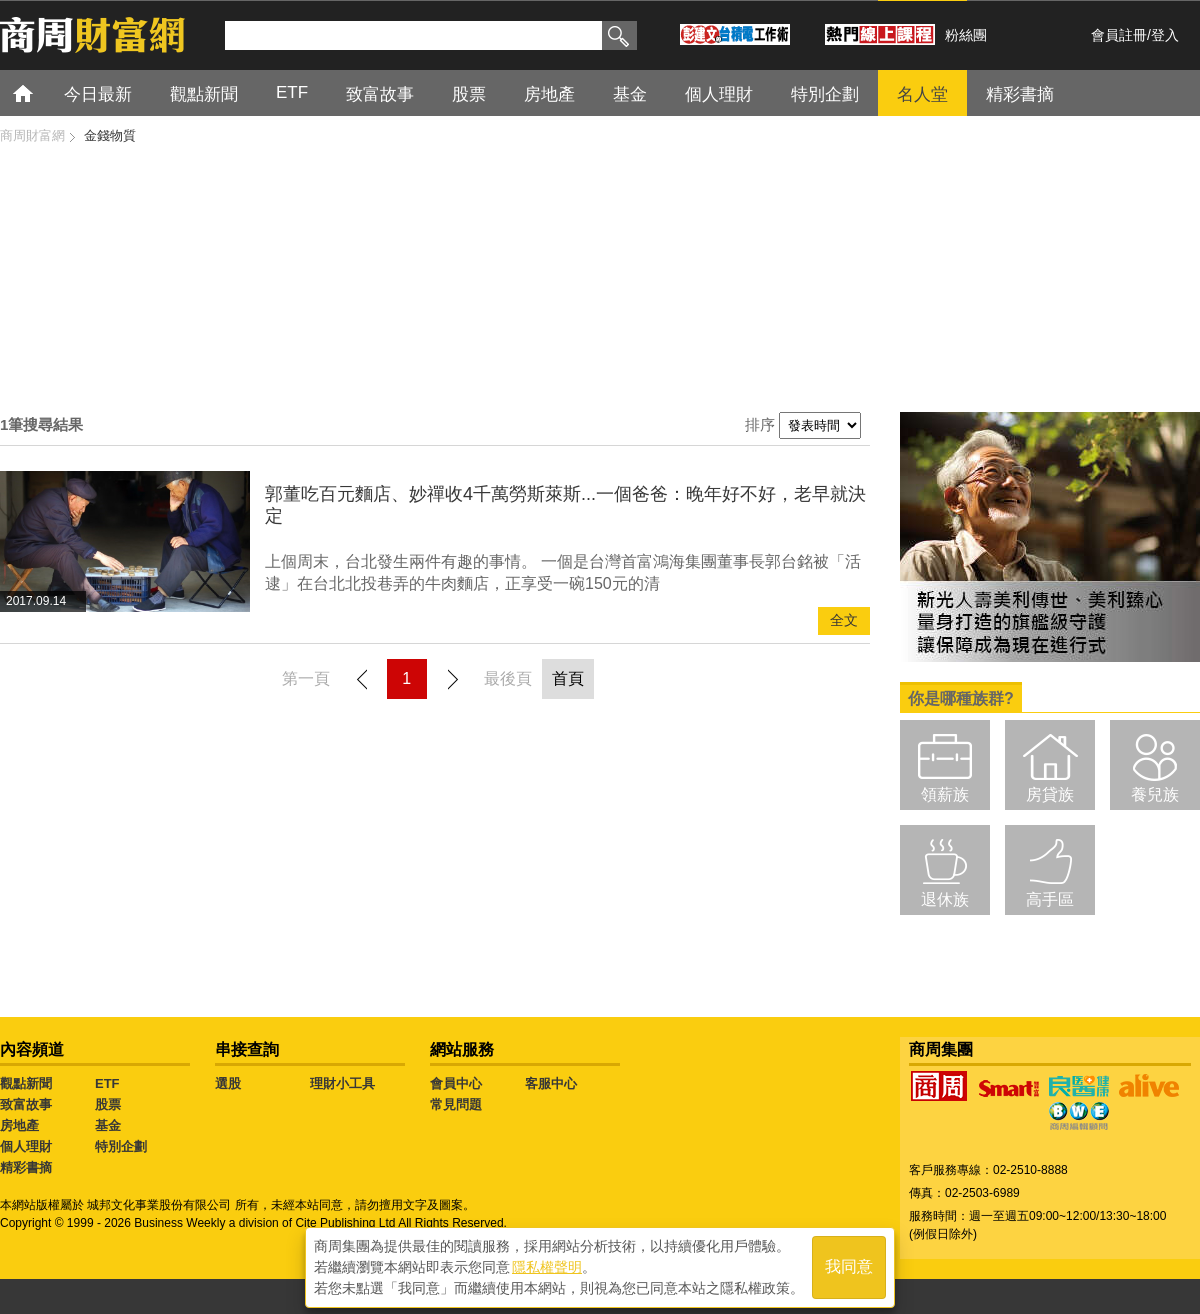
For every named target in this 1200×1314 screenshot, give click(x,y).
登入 (1165, 35)
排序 (760, 424)
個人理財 (719, 94)
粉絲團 (966, 35)
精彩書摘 (1020, 94)
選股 (228, 1083)
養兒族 (1155, 794)
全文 (844, 620)
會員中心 (456, 1083)
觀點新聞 (204, 94)
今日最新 (98, 94)
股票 (469, 94)
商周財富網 (32, 135)
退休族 (945, 899)
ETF (292, 92)
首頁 (41, 92)
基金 (630, 94)
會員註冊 (1119, 35)
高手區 (1050, 899)
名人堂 (922, 94)
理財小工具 (342, 1083)
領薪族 (945, 794)
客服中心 (551, 1083)
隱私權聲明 (547, 1265)
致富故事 (380, 94)
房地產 (549, 94)
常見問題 (456, 1104)
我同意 (849, 1265)
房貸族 (1050, 794)
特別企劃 (825, 94)
